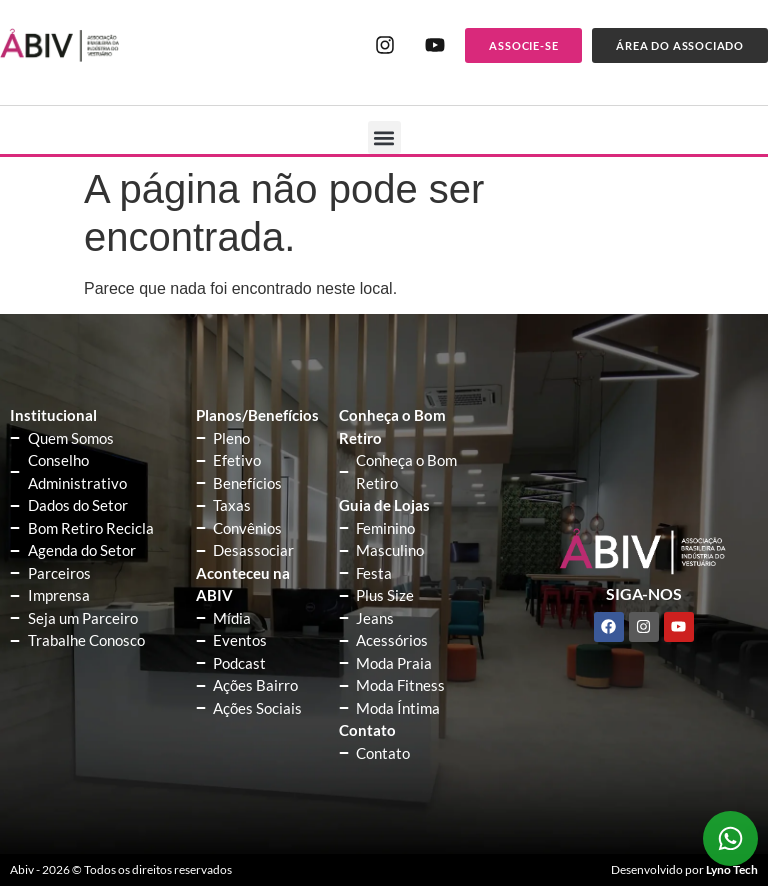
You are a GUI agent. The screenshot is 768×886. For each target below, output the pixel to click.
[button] (384, 137)
